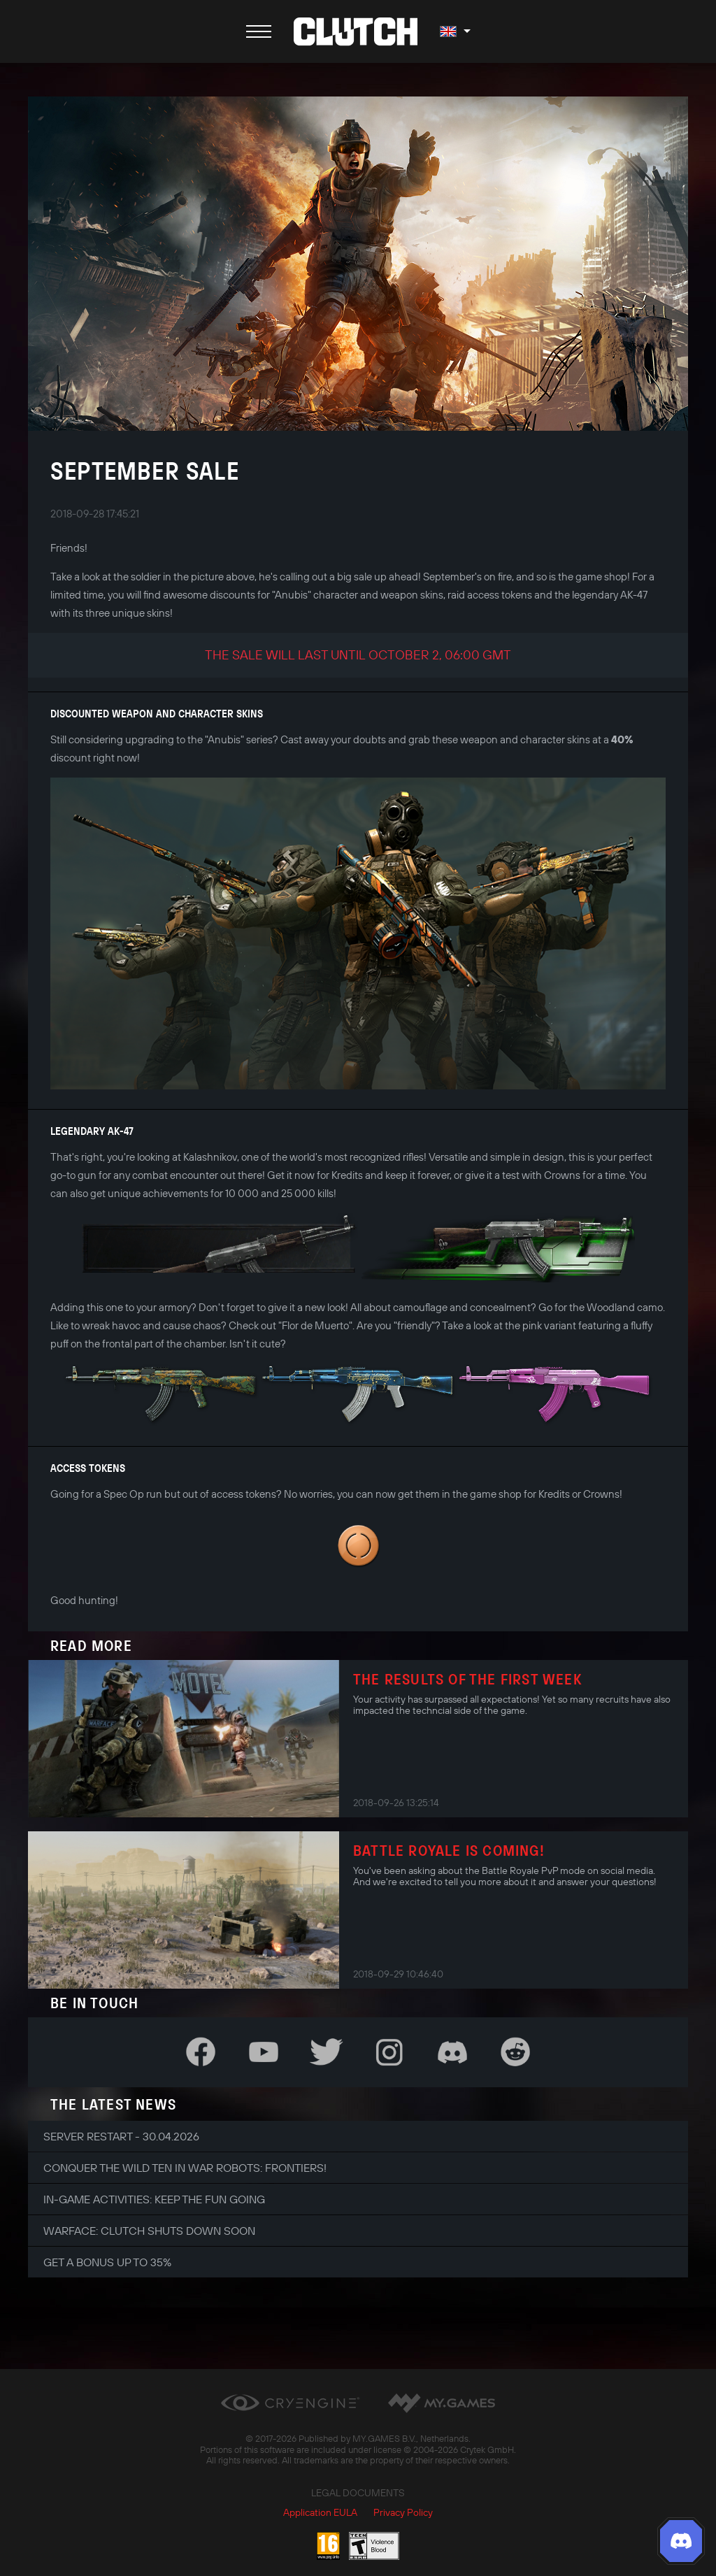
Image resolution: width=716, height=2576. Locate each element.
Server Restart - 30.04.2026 (121, 2136)
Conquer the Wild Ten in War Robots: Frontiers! (185, 2168)
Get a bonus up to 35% (107, 2262)
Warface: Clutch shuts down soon (149, 2231)
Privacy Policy (403, 2512)
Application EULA (320, 2512)
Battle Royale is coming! (449, 1850)
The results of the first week (467, 1679)
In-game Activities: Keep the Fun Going (154, 2199)
